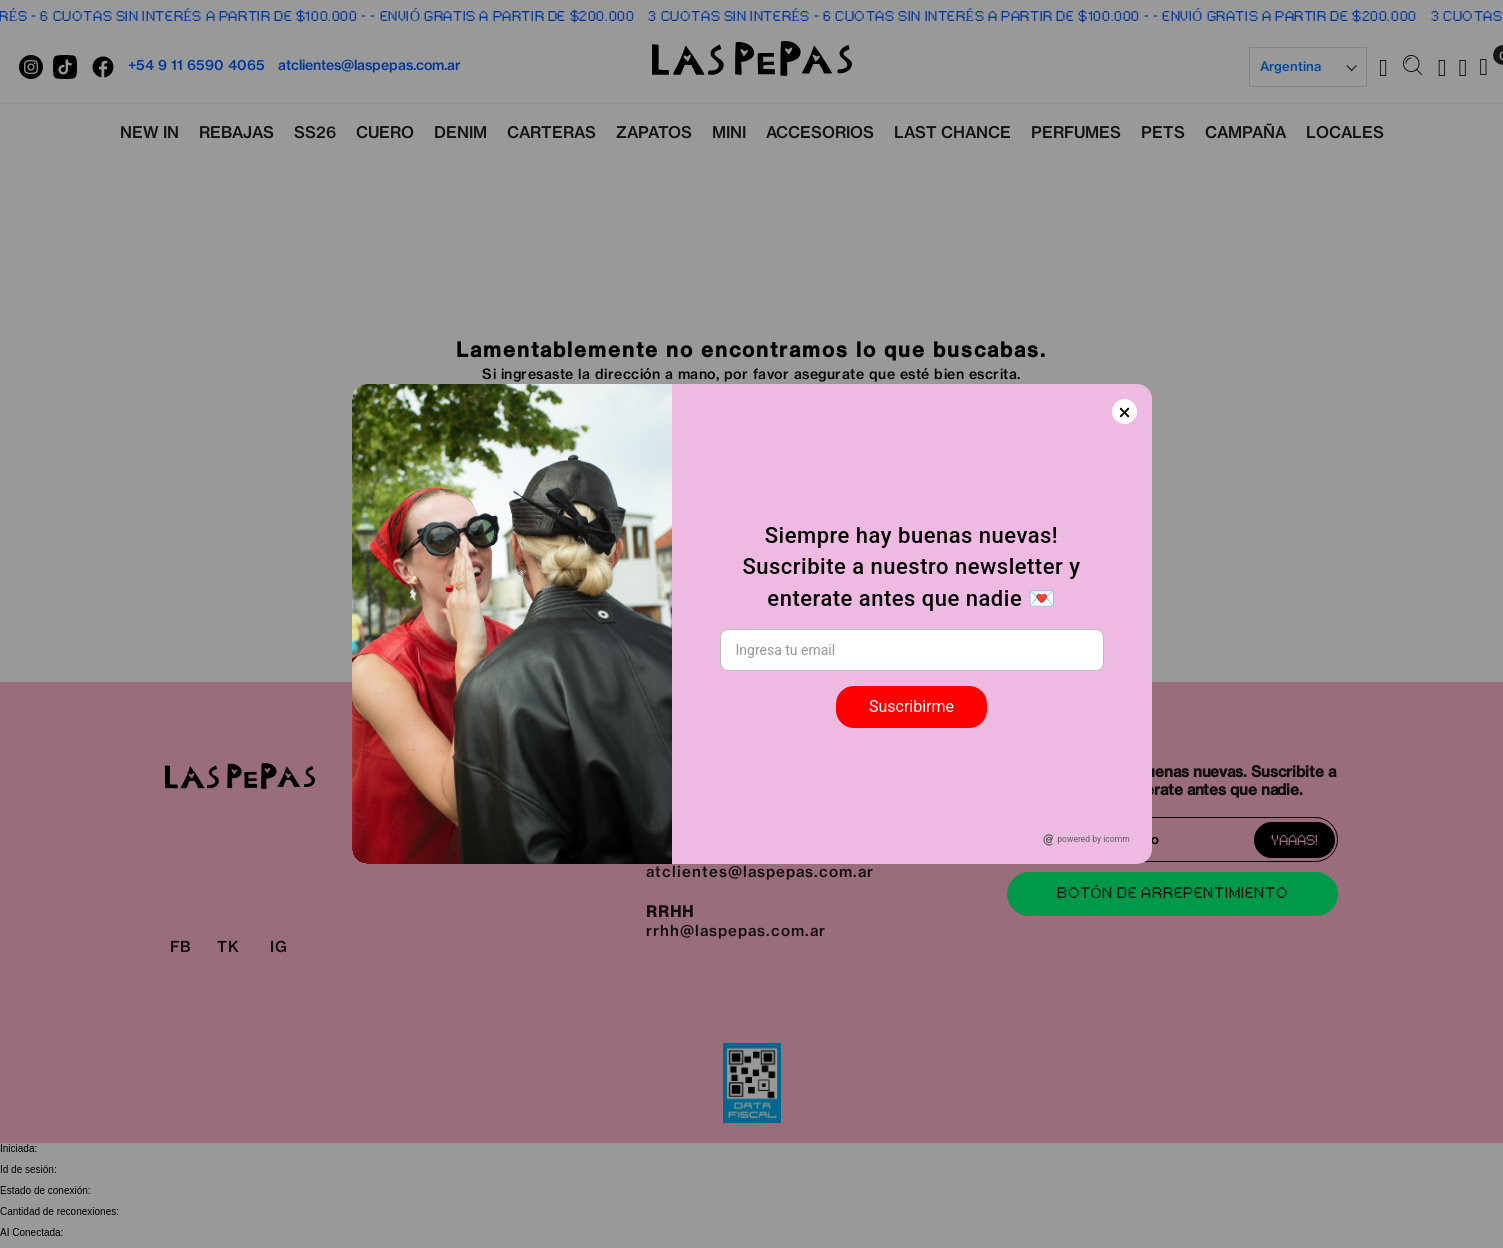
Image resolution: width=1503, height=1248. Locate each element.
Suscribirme (911, 706)
